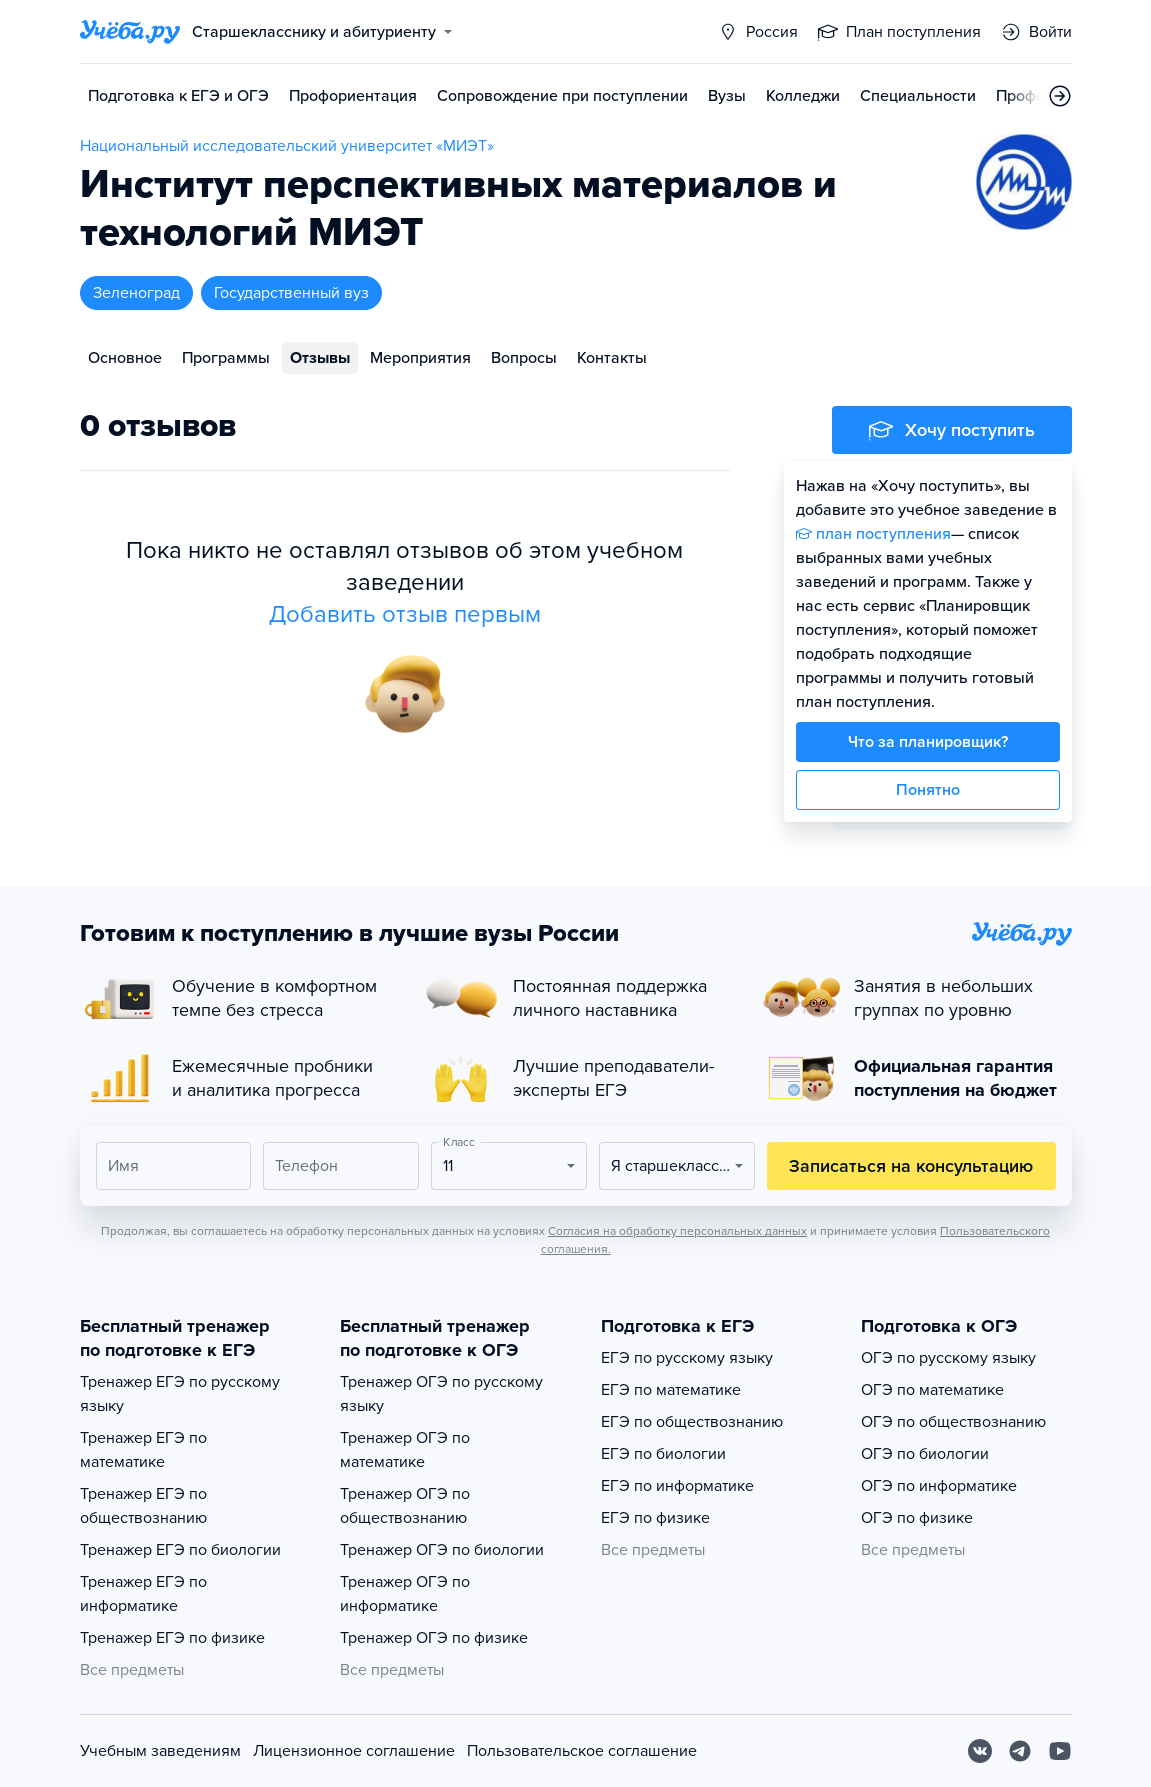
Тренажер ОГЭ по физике (434, 1638)
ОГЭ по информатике (939, 1486)
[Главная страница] (130, 32)
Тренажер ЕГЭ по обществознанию (143, 1506)
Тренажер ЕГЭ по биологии (180, 1550)
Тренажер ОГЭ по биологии (442, 1550)
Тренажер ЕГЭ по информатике (143, 1594)
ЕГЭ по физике (655, 1518)
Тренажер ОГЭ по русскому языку (441, 1394)
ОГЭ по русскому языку (948, 1358)
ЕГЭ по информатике (677, 1486)
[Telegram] (1020, 1751)
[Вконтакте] (980, 1751)
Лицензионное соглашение (354, 1751)
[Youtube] (1060, 1751)
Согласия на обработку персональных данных (677, 1231)
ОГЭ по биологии (925, 1454)
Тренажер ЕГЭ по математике (143, 1450)
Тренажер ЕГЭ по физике (172, 1638)
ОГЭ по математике (932, 1390)
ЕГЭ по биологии (663, 1454)
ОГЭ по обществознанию (953, 1422)
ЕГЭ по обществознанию (692, 1422)
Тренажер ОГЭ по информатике (405, 1594)
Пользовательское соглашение (582, 1751)
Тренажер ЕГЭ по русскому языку (180, 1394)
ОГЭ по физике (917, 1518)
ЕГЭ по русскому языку (687, 1358)
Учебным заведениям (160, 1751)
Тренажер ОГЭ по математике (405, 1450)
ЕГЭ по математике (671, 1390)
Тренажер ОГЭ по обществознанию (405, 1506)
